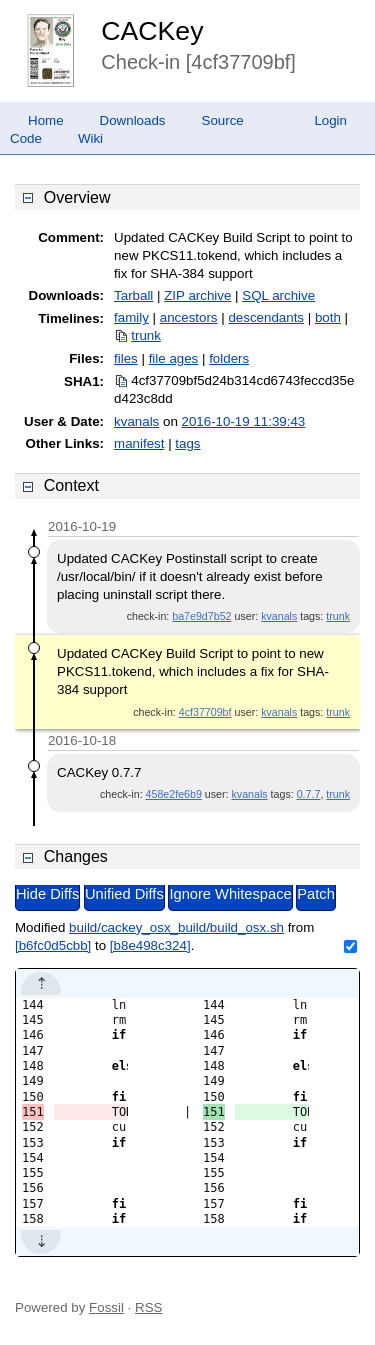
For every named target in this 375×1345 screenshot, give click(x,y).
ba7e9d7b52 (201, 616)
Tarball (133, 295)
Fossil (106, 1307)
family (131, 317)
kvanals (136, 421)
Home (46, 120)
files (126, 358)
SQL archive (278, 295)
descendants (266, 317)
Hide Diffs (47, 894)
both (328, 317)
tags (187, 443)
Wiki (90, 138)
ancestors (189, 317)
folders (229, 358)
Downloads (133, 120)
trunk (146, 335)
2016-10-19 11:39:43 (244, 421)
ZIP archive (197, 295)
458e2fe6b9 (174, 794)
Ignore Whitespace (230, 894)
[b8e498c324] (150, 945)
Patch (315, 894)
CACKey (152, 31)
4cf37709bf (205, 712)
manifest (139, 443)
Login (330, 120)
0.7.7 (309, 794)
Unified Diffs (124, 894)
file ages (174, 358)
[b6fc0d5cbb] (53, 945)
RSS (148, 1307)
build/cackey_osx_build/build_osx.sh (176, 927)
